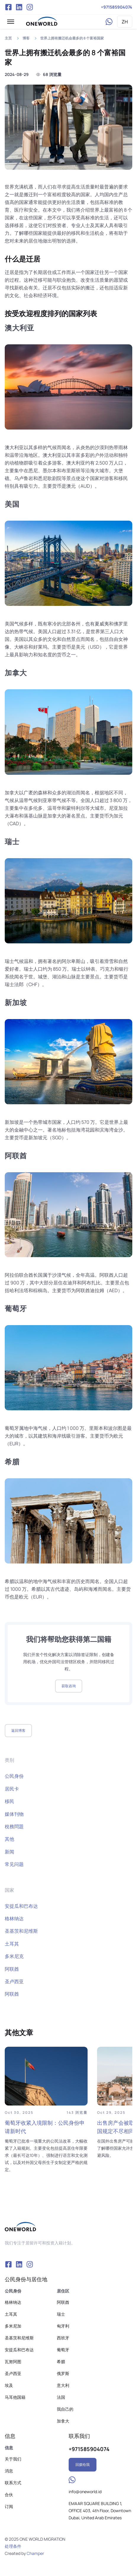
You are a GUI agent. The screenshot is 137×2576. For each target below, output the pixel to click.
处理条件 (13, 2546)
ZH (125, 21)
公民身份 (14, 1776)
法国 (61, 2397)
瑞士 (61, 2314)
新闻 (9, 1851)
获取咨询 (69, 1685)
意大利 (63, 2385)
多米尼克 (14, 1956)
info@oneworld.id (85, 2491)
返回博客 (18, 1730)
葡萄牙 (63, 2349)
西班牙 (63, 2338)
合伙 (9, 2494)
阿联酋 (12, 1969)
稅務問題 (14, 1826)
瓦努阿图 (13, 2361)
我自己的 (65, 2409)
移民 (9, 1801)
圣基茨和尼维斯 (21, 1931)
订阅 (9, 2506)
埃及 (9, 2385)
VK (18, 7)
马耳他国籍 (15, 2397)
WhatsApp (108, 21)
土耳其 (12, 1943)
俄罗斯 (63, 2373)
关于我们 (13, 2459)
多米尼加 (13, 2326)
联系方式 (13, 2482)
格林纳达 (14, 1918)
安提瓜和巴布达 (21, 1906)
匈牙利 (63, 2326)
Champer (35, 2553)
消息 (9, 2471)
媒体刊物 (14, 1814)
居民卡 (12, 1788)
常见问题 (14, 1864)
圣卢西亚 (14, 1981)
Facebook (8, 7)
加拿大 (63, 2421)
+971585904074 (116, 7)
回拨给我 (82, 2464)
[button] (11, 21)
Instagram (29, 7)
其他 (9, 1839)
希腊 (61, 2361)
